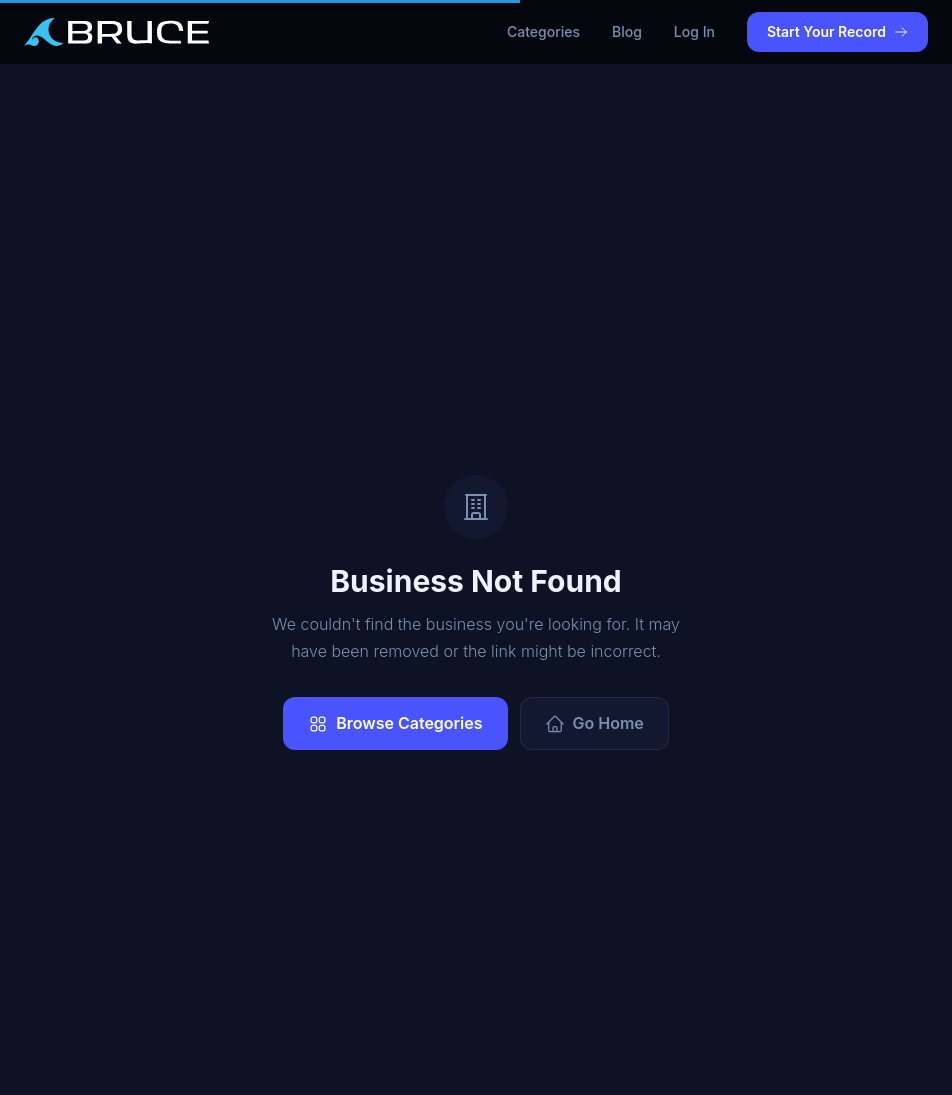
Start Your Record (837, 31)
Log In (694, 31)
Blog (627, 31)
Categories (543, 31)
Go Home (594, 723)
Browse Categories (395, 723)
